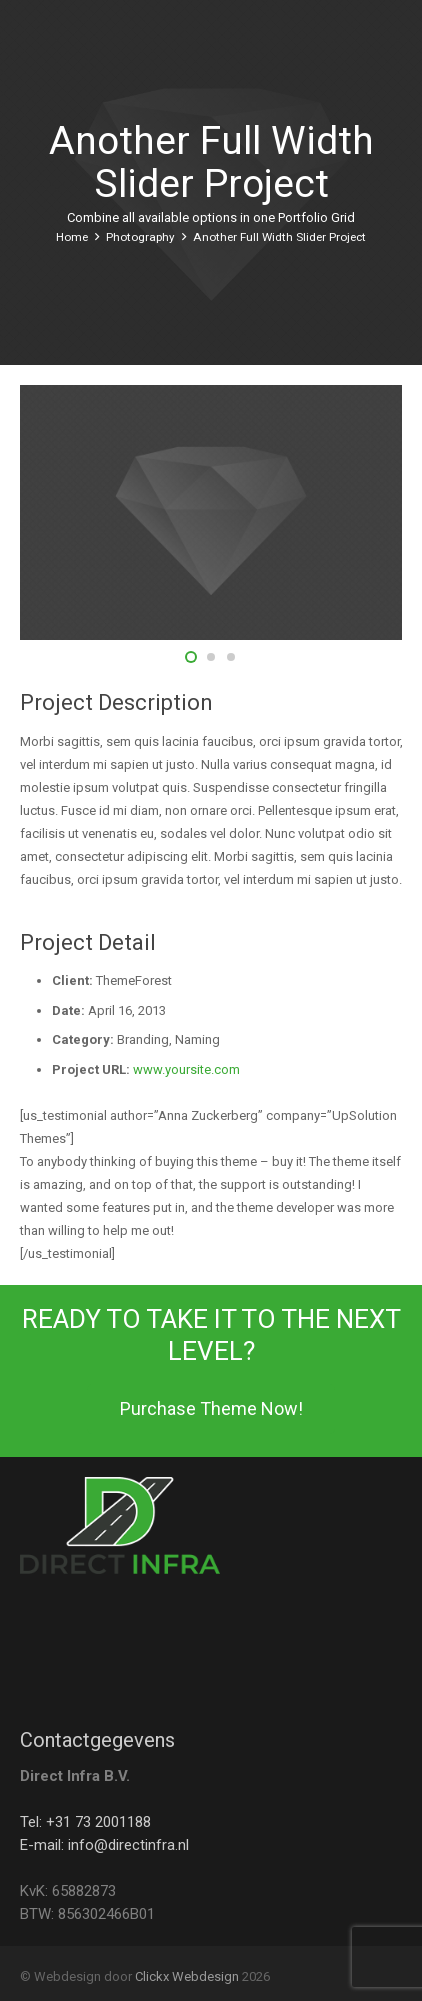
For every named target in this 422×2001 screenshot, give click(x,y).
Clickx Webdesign (187, 1976)
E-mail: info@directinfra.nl (104, 1845)
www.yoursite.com (186, 1069)
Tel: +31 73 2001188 (85, 1822)
